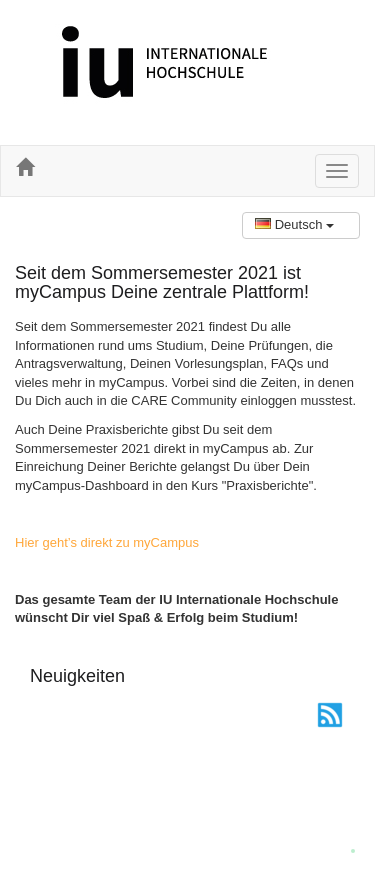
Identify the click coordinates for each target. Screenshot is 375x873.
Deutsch (294, 224)
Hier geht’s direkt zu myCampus (107, 542)
